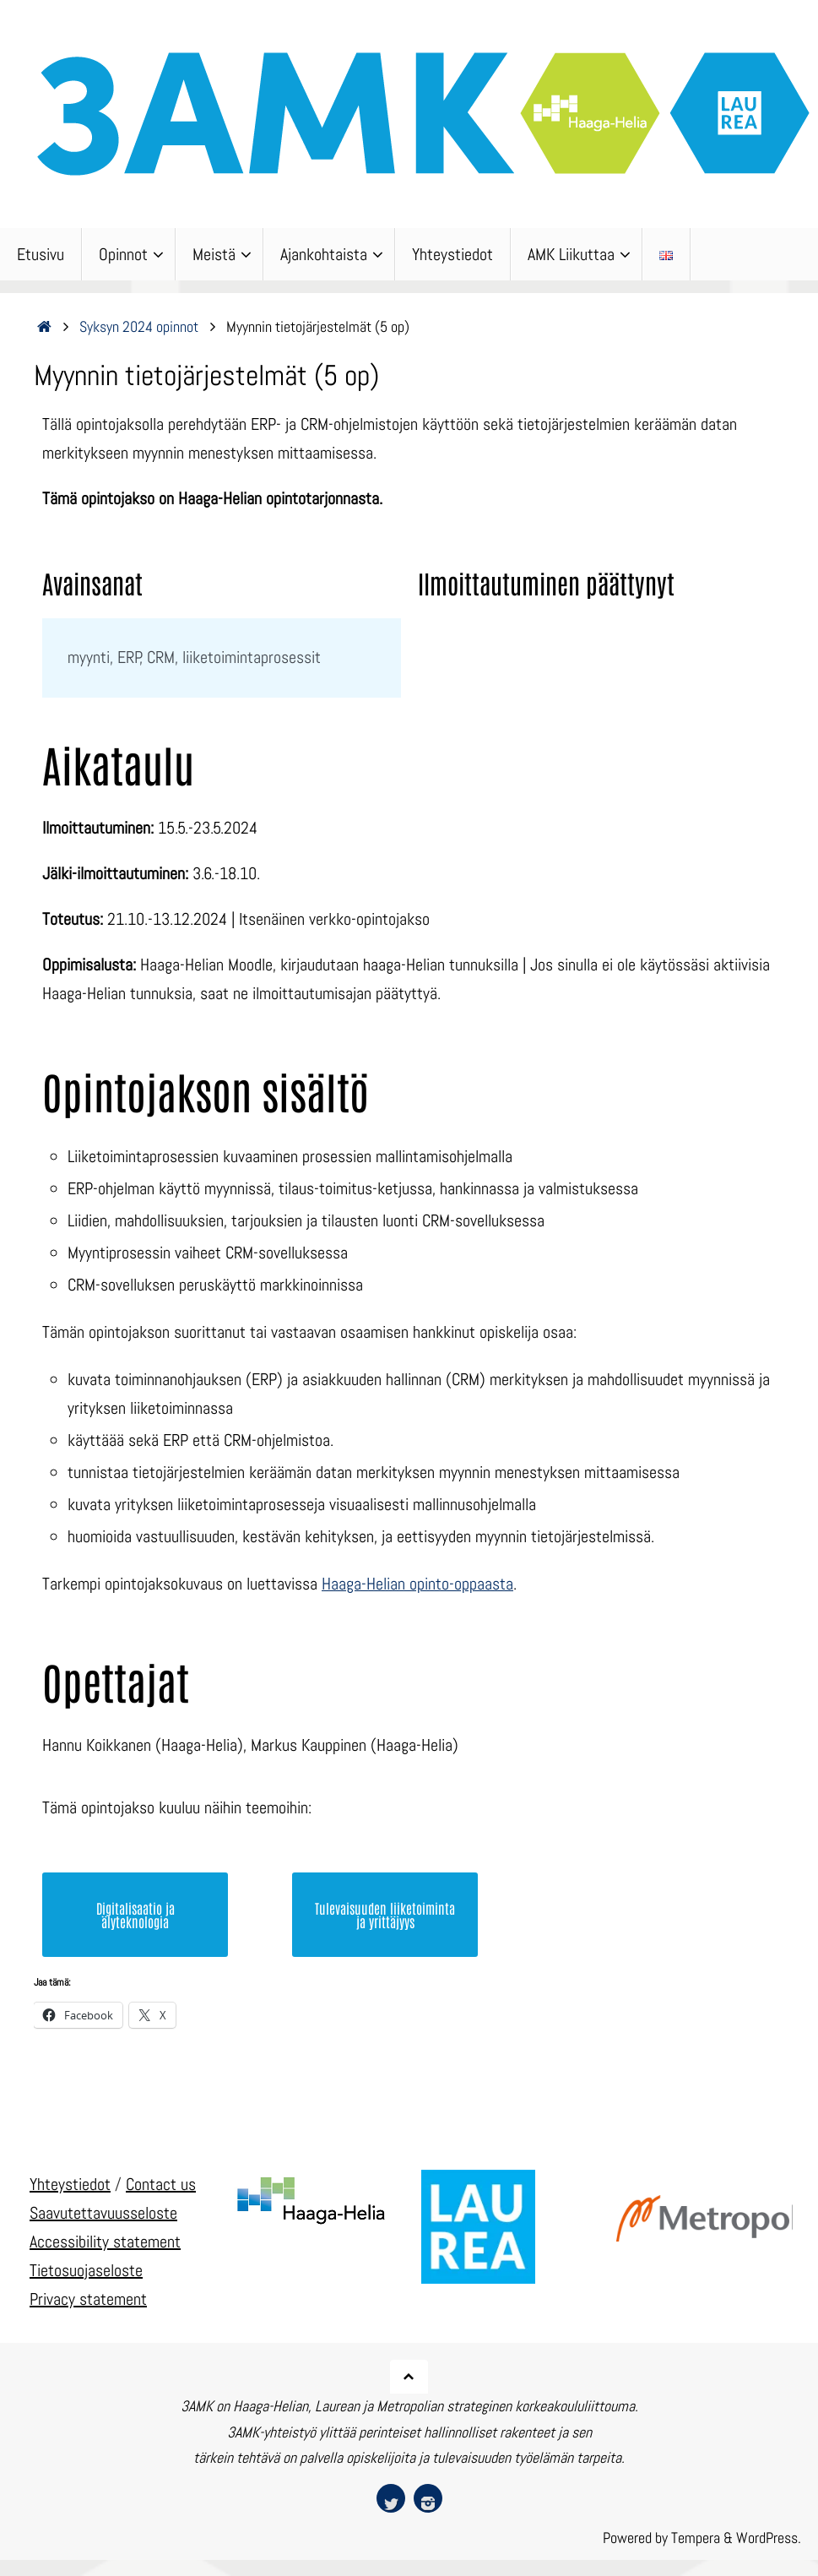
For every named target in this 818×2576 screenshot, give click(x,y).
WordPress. (768, 2537)
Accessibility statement (105, 2241)
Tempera (695, 2537)
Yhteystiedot (70, 2183)
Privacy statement (88, 2298)
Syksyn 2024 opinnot (138, 326)
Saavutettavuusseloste (103, 2212)
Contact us (161, 2183)
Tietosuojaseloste (86, 2269)
